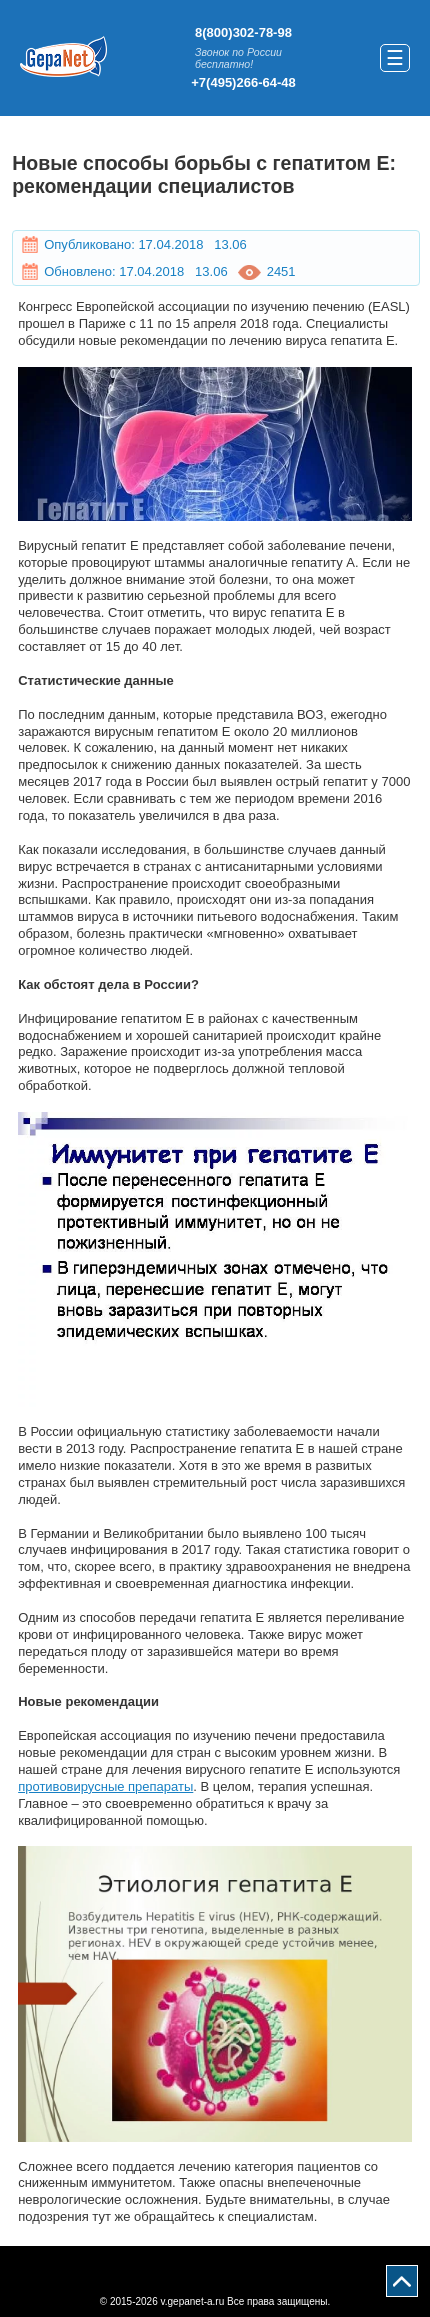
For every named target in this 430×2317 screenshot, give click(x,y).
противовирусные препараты (105, 1786)
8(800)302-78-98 (243, 32)
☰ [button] (395, 58)
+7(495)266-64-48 (243, 82)
